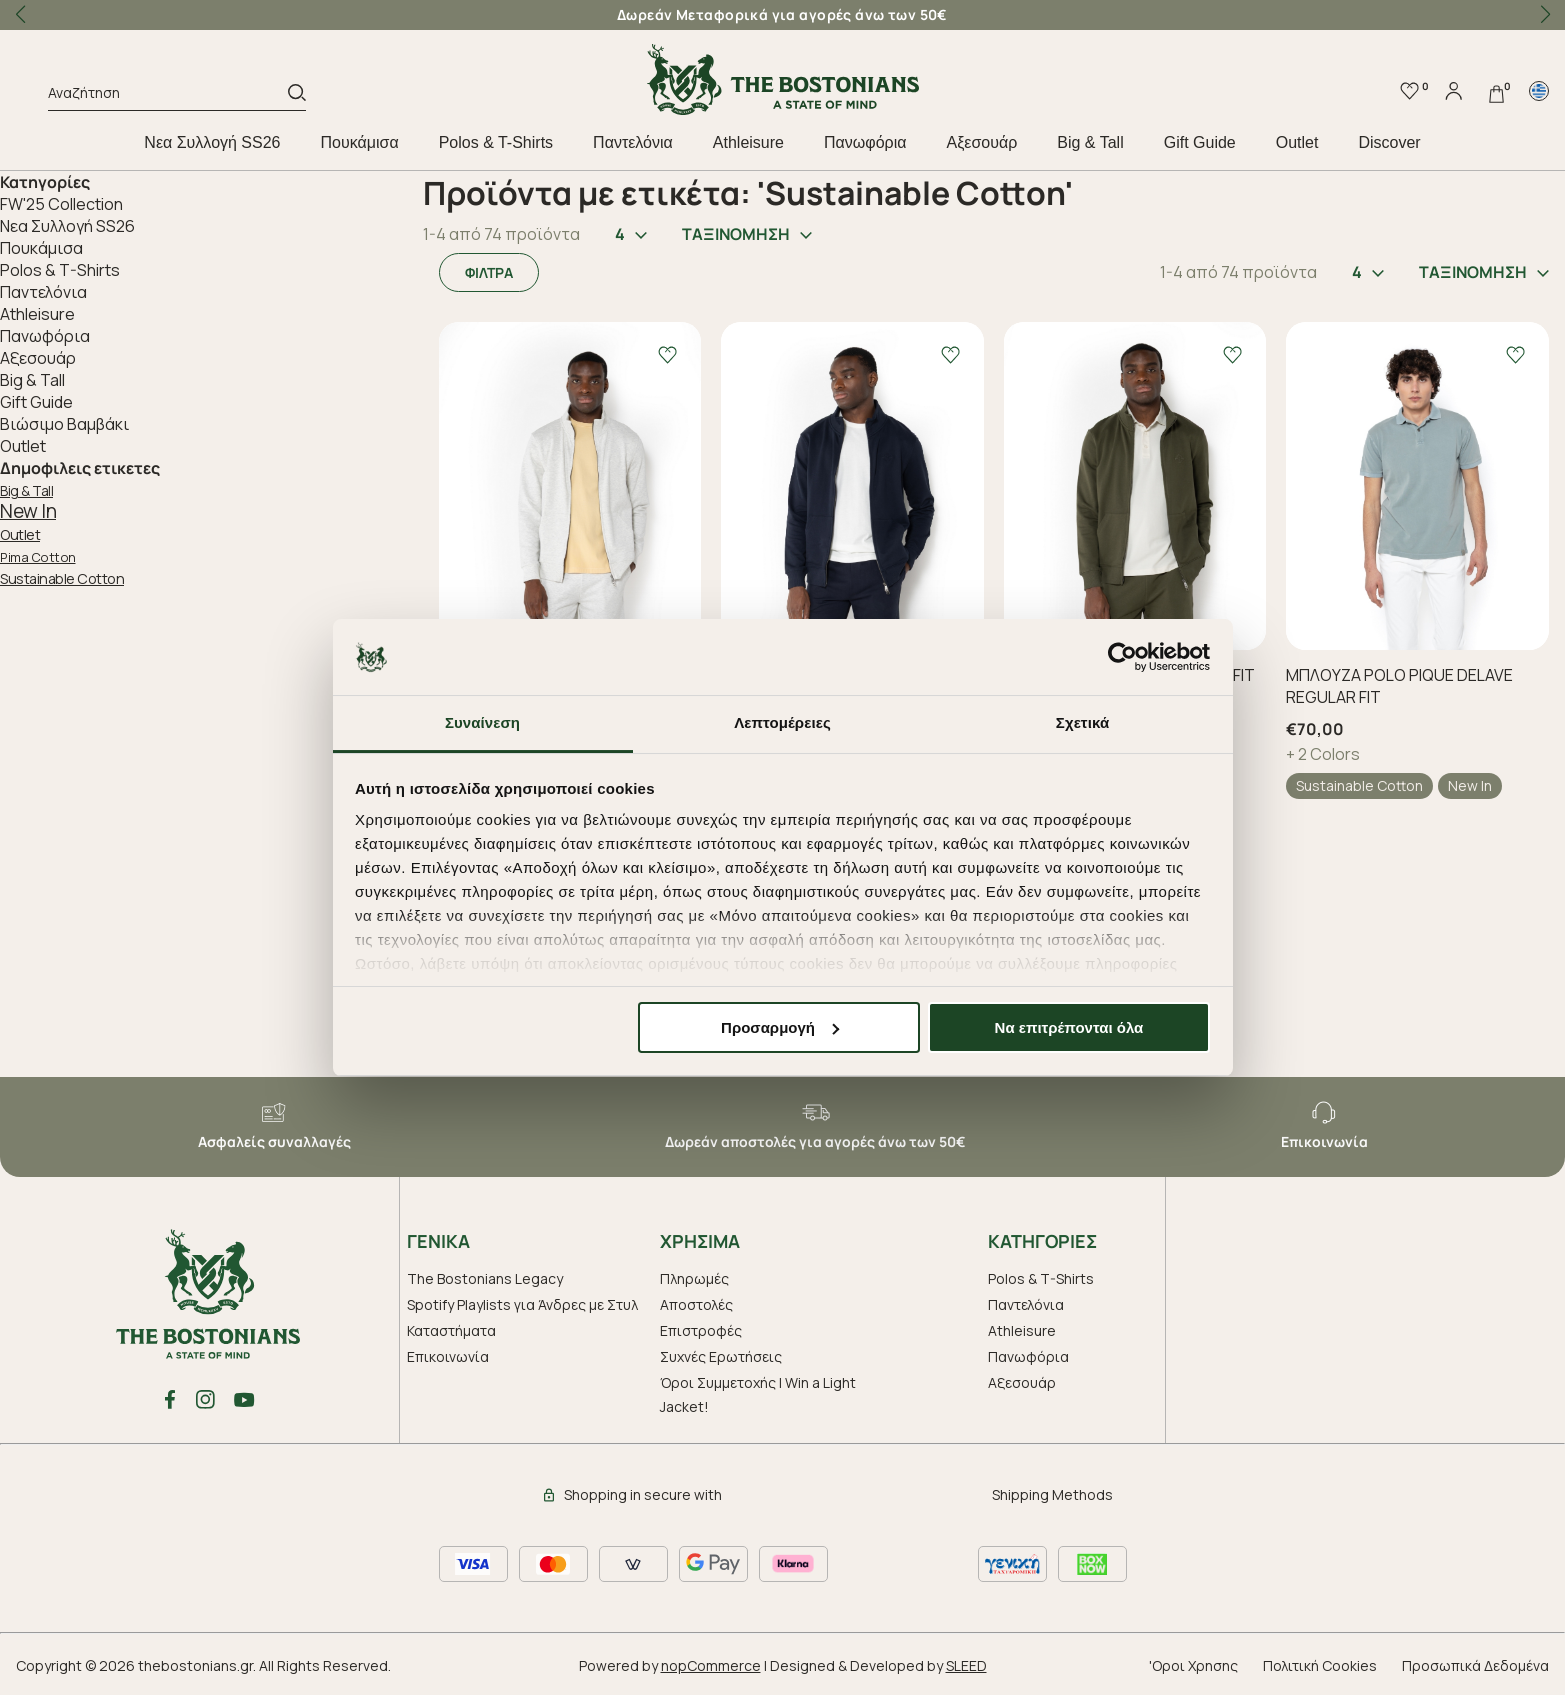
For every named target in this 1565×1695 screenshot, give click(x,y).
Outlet (1297, 142)
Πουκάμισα (360, 142)
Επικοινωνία (448, 1356)
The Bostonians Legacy (485, 1278)
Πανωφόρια (865, 142)
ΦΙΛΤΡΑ (489, 272)
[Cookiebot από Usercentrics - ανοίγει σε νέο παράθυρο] (1122, 657)
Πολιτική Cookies (1320, 1665)
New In (28, 511)
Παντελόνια (633, 142)
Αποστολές (696, 1304)
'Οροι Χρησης (1193, 1665)
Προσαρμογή (780, 1027)
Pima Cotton (38, 557)
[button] (1545, 15)
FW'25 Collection (61, 204)
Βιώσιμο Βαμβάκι (64, 424)
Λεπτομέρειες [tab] (782, 722)
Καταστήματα (451, 1330)
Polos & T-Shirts (496, 142)
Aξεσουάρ (981, 142)
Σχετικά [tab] (1082, 722)
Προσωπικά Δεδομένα (1475, 1665)
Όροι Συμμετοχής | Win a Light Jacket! (758, 1394)
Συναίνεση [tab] (482, 722)
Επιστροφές (701, 1330)
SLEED (966, 1665)
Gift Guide (1200, 142)
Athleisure (748, 142)
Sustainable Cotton (62, 578)
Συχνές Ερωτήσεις (721, 1356)
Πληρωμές (694, 1278)
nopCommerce (711, 1665)
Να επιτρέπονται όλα (1069, 1027)
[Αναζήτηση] (168, 96)
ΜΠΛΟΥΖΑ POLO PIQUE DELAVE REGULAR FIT (1399, 686)
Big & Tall (1090, 142)
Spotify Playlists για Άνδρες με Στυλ (522, 1304)
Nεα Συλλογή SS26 (212, 142)
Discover (1389, 142)
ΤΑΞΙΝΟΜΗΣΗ (747, 234)
